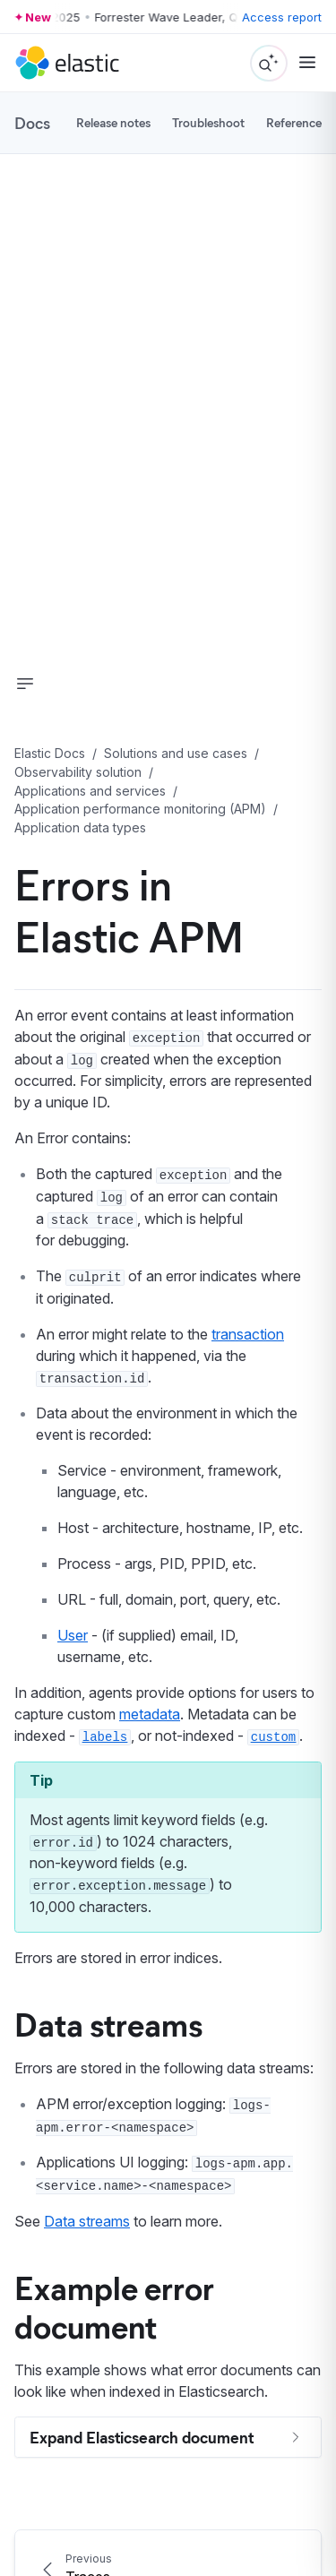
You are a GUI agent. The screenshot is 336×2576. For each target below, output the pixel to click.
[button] (25, 683)
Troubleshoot (208, 122)
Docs (32, 123)
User (72, 1635)
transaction (247, 1334)
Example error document (114, 2306)
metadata (149, 1714)
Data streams (108, 2023)
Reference (294, 122)
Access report (282, 17)
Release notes (113, 122)
